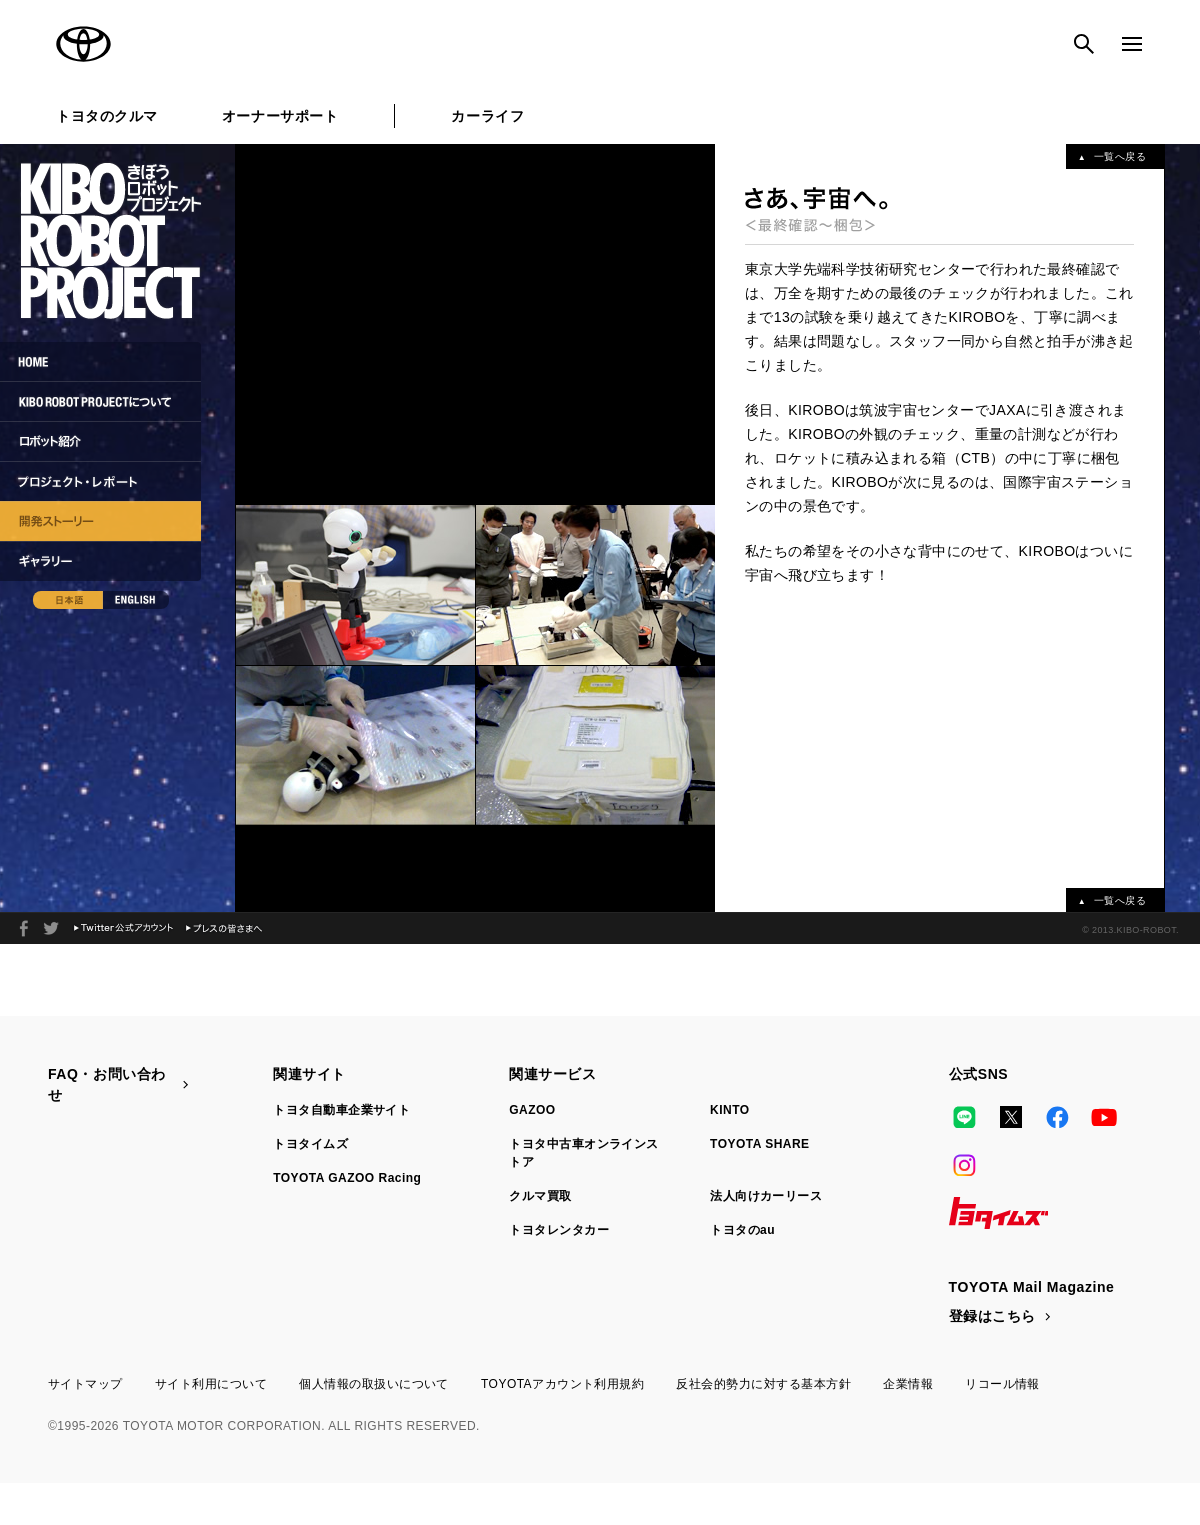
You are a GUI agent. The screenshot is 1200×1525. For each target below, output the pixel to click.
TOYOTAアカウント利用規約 (562, 1384)
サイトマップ (85, 1384)
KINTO (730, 1110)
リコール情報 (1002, 1384)
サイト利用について (211, 1384)
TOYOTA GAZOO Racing (347, 1178)
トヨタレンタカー (559, 1230)
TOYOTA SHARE (760, 1144)
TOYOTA (84, 44)
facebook (24, 928)
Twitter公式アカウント (123, 928)
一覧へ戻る (1120, 156)
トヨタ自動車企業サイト (341, 1110)
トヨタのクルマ (107, 116)
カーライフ (487, 116)
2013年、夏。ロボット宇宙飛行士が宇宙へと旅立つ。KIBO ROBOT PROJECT (51, 928)
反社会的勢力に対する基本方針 (763, 1384)
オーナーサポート (280, 116)
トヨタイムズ (310, 1144)
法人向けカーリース (766, 1196)
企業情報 (908, 1384)
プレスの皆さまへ (224, 928)
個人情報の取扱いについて (374, 1384)
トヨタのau (742, 1230)
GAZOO (532, 1110)
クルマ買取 (540, 1196)
